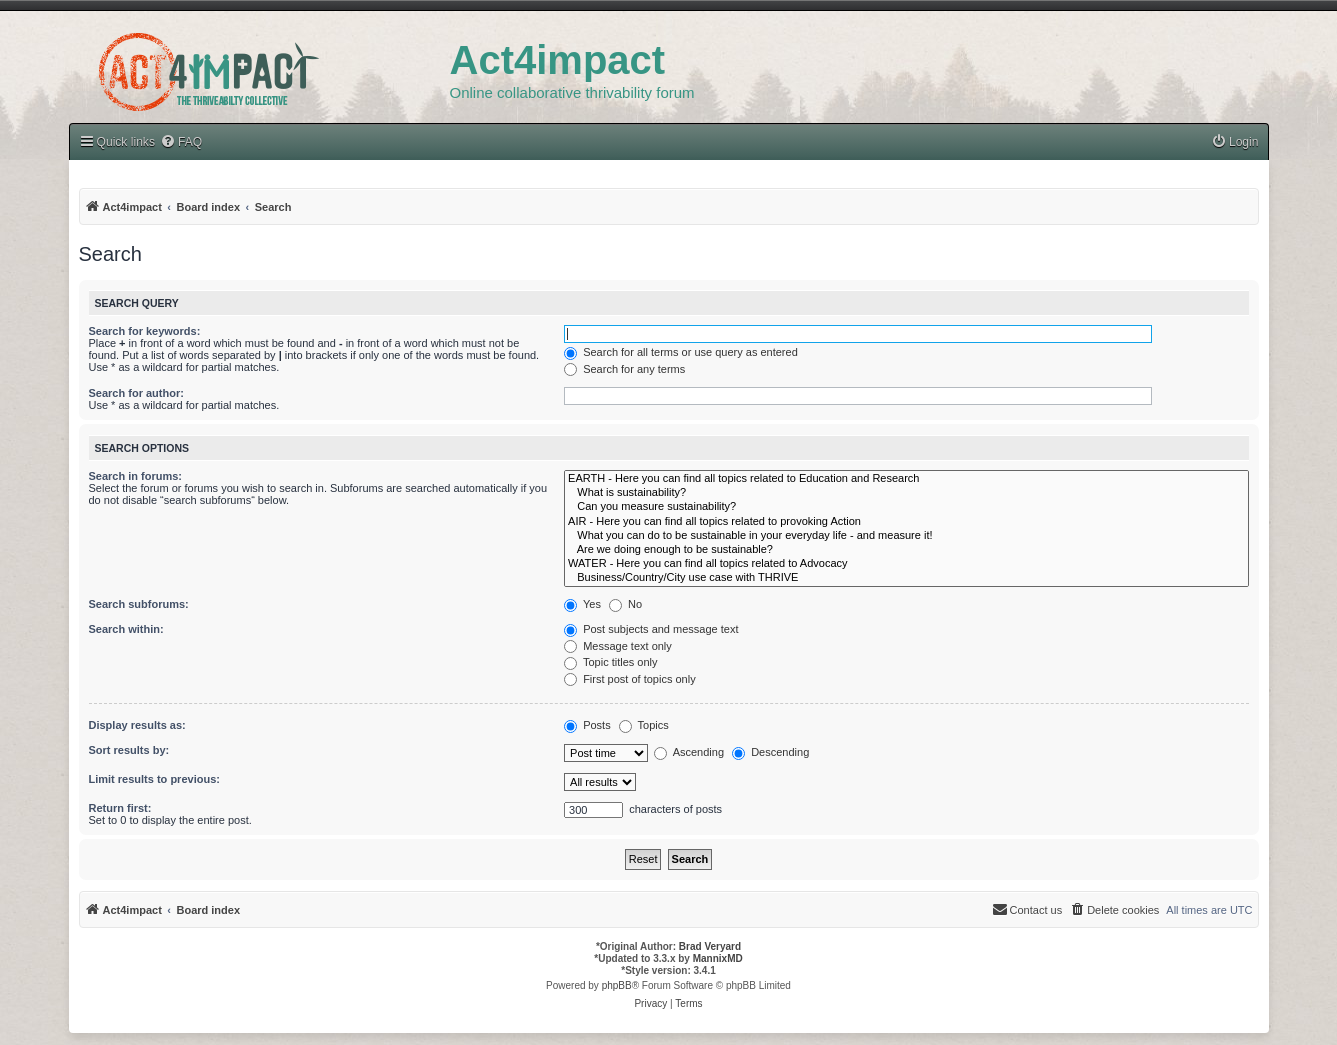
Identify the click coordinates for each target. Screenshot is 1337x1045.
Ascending (689, 752)
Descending (770, 752)
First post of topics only (630, 679)
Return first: (120, 808)
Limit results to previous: (154, 779)
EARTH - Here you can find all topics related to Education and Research (906, 479)
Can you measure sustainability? (906, 507)
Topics (644, 725)
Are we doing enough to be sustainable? (906, 550)
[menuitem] (1235, 142)
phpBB (617, 985)
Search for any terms (624, 369)
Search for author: (136, 393)
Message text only (618, 646)
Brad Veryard (710, 946)
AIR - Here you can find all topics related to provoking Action (906, 522)
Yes (582, 604)
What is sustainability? (906, 493)
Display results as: (137, 725)
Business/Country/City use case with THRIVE (906, 578)
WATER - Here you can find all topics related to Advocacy (906, 564)
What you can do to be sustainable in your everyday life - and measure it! (906, 536)
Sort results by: (129, 750)
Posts (587, 725)
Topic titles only (610, 662)
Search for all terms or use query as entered (681, 352)
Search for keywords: (145, 331)
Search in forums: (136, 476)
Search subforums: (139, 604)
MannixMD (718, 958)
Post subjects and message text (651, 629)
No (625, 604)
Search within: (126, 629)
